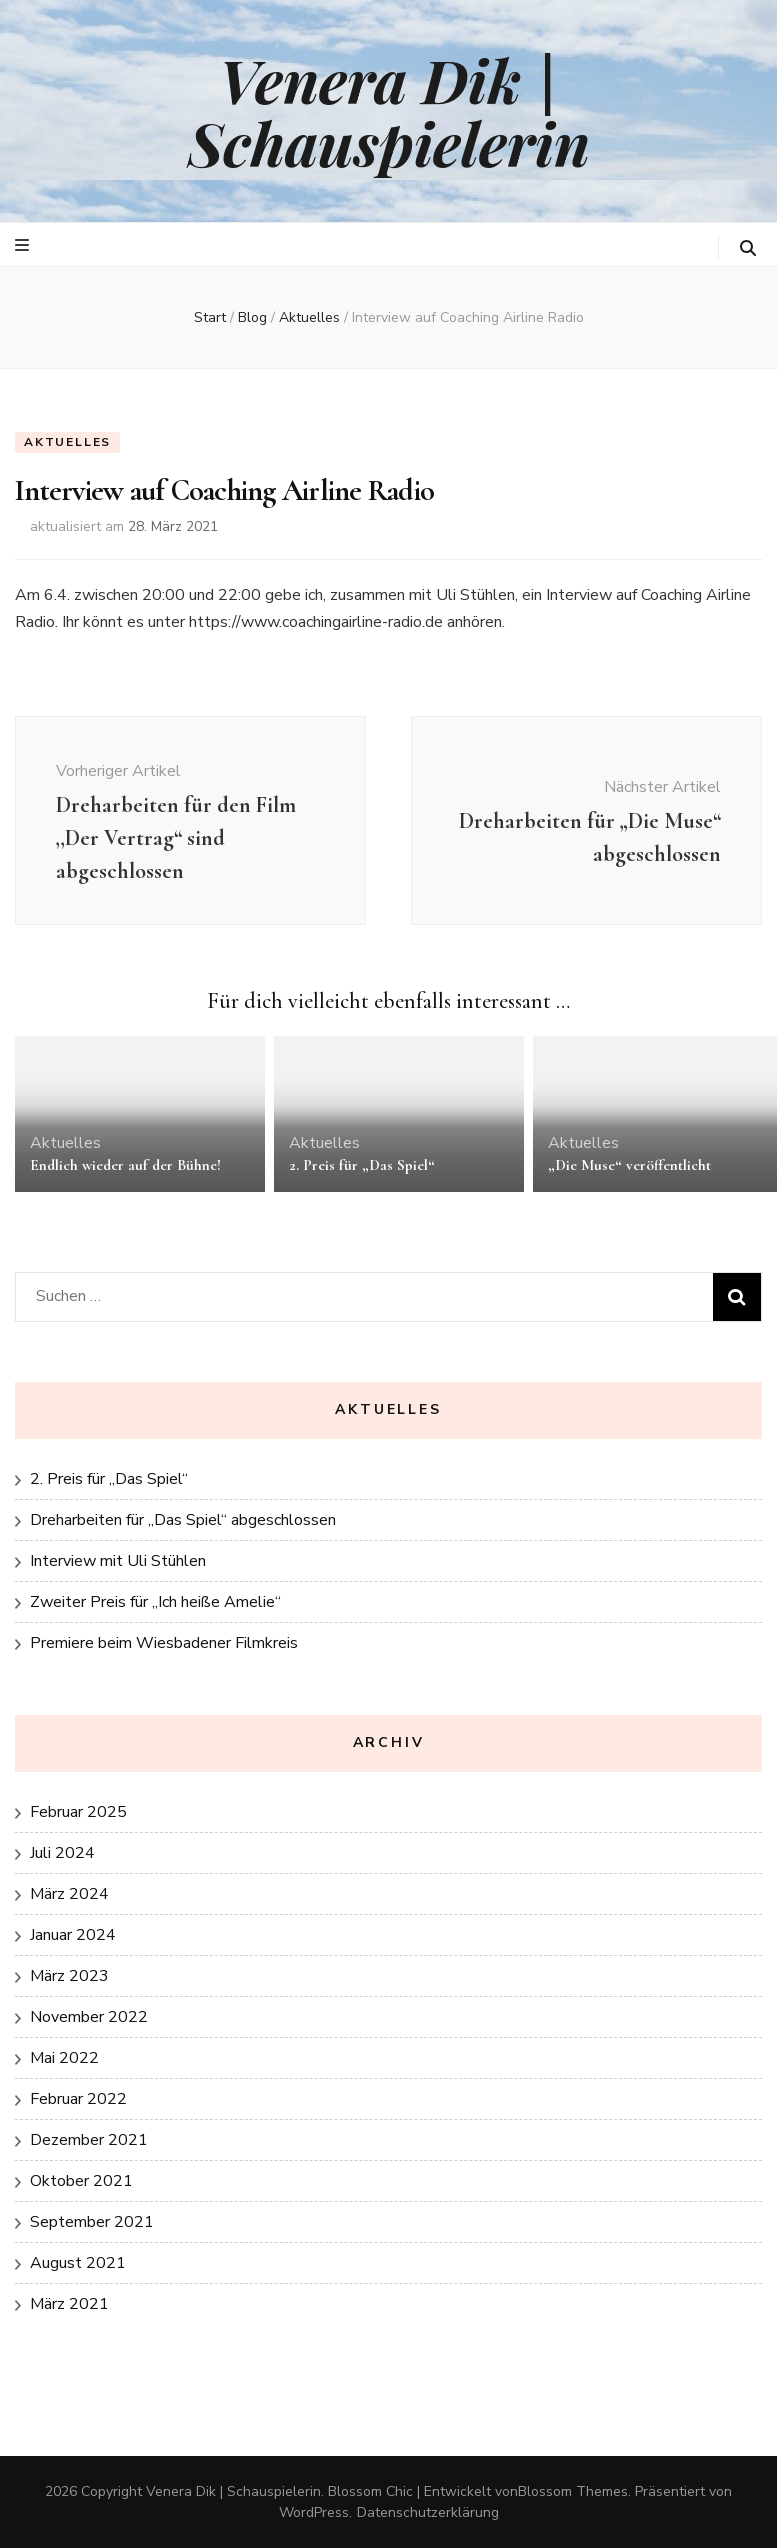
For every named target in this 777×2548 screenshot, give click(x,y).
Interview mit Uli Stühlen (118, 1561)
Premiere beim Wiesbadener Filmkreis (164, 1643)
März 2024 (69, 1894)
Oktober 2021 (81, 2181)
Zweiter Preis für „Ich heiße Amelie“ (155, 1602)
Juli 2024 (62, 1853)
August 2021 (78, 2263)
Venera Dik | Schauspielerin (389, 110)
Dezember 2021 (89, 2140)
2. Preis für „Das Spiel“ (362, 1165)
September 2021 (92, 2222)
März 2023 (69, 1976)
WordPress (314, 2512)
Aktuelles (67, 442)
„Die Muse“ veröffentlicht (629, 1165)
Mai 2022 (64, 2058)
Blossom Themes (573, 2491)
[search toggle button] (748, 248)
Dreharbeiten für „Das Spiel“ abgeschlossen (183, 1520)
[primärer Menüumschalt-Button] (24, 245)
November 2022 (89, 2017)
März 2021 (69, 2304)
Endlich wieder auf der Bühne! (125, 1165)
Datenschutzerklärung (428, 2512)
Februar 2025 (78, 1812)
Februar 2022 (78, 2099)
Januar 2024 (73, 1935)
